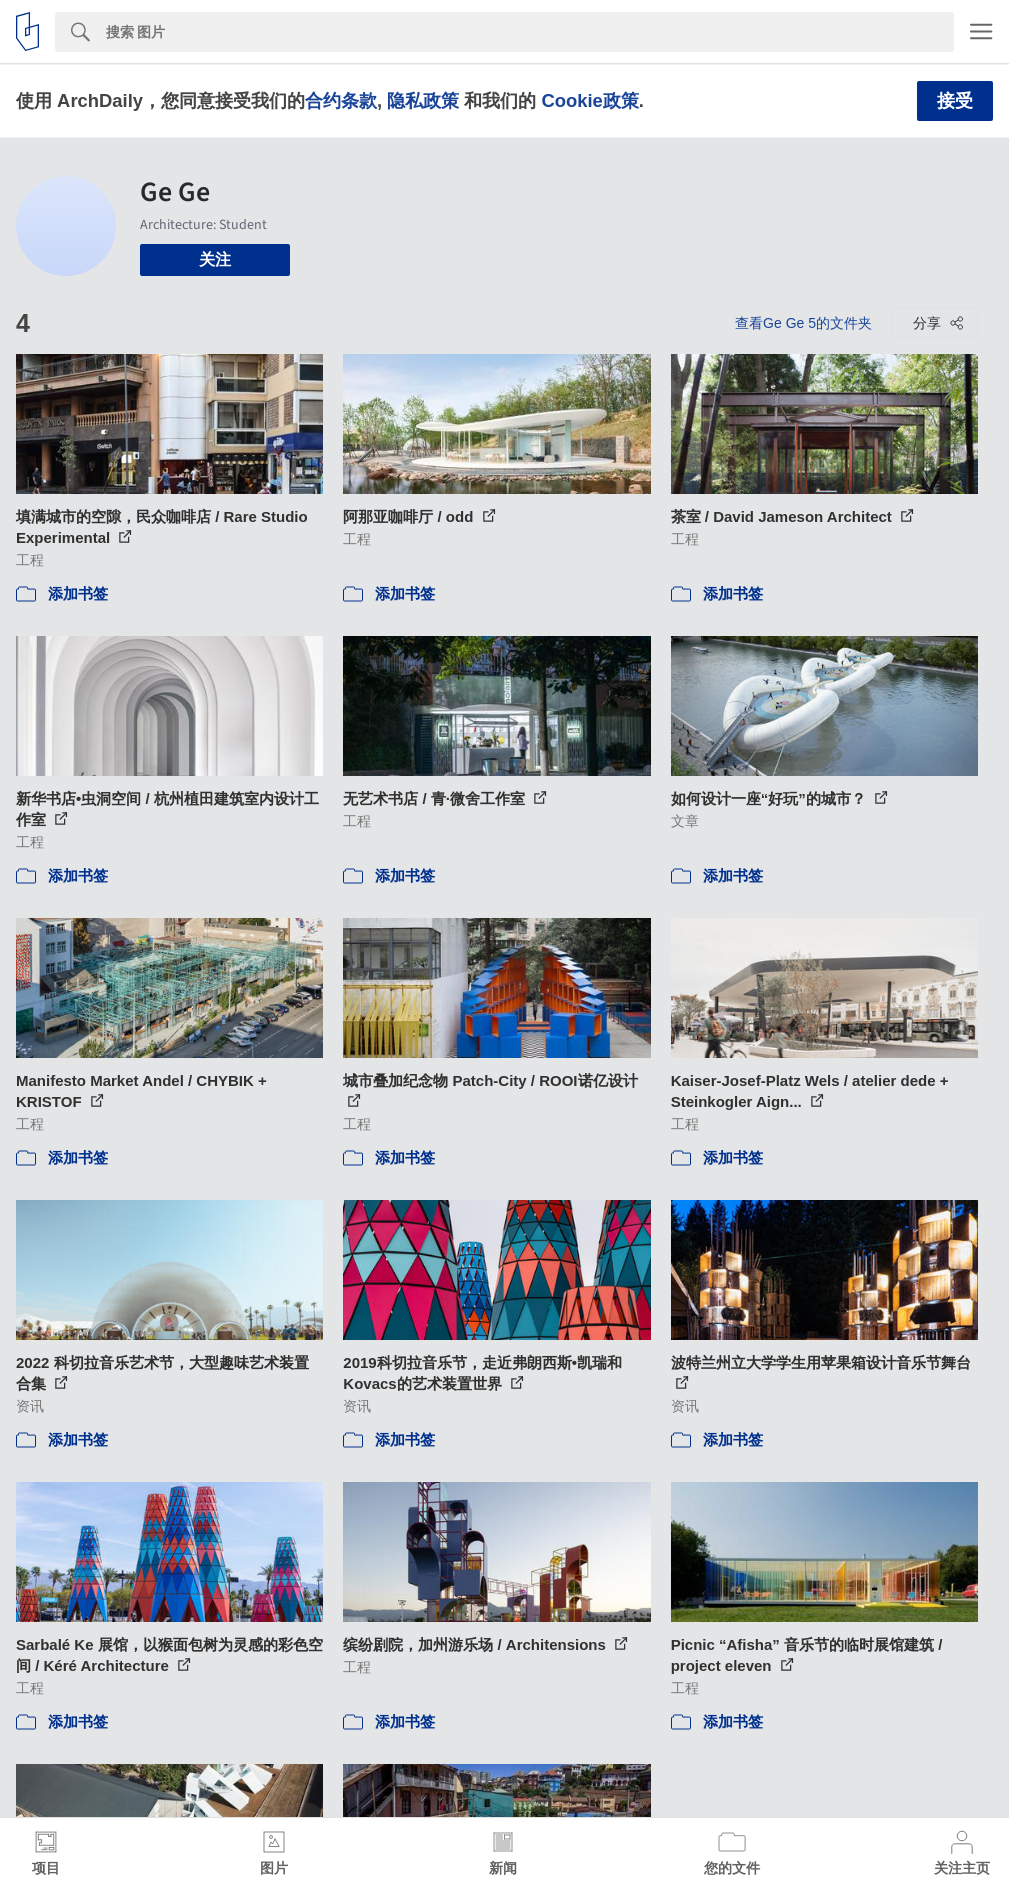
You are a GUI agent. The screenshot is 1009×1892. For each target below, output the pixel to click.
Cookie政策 (589, 100)
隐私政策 (423, 100)
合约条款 (341, 100)
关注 (215, 259)
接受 (955, 101)
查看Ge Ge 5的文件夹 (803, 323)
